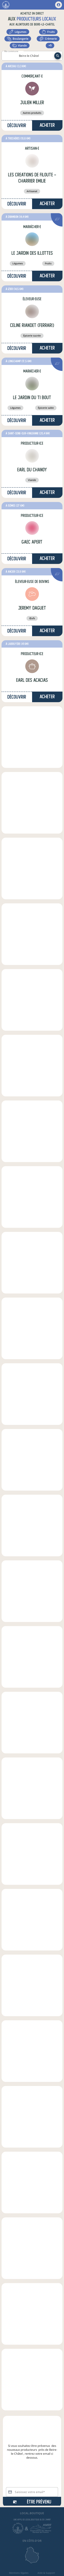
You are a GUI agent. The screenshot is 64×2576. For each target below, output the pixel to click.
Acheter (47, 125)
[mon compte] (58, 4)
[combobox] (29, 56)
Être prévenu (32, 2501)
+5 (50, 45)
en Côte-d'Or (32, 2541)
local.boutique (32, 2513)
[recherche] (57, 55)
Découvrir (16, 125)
